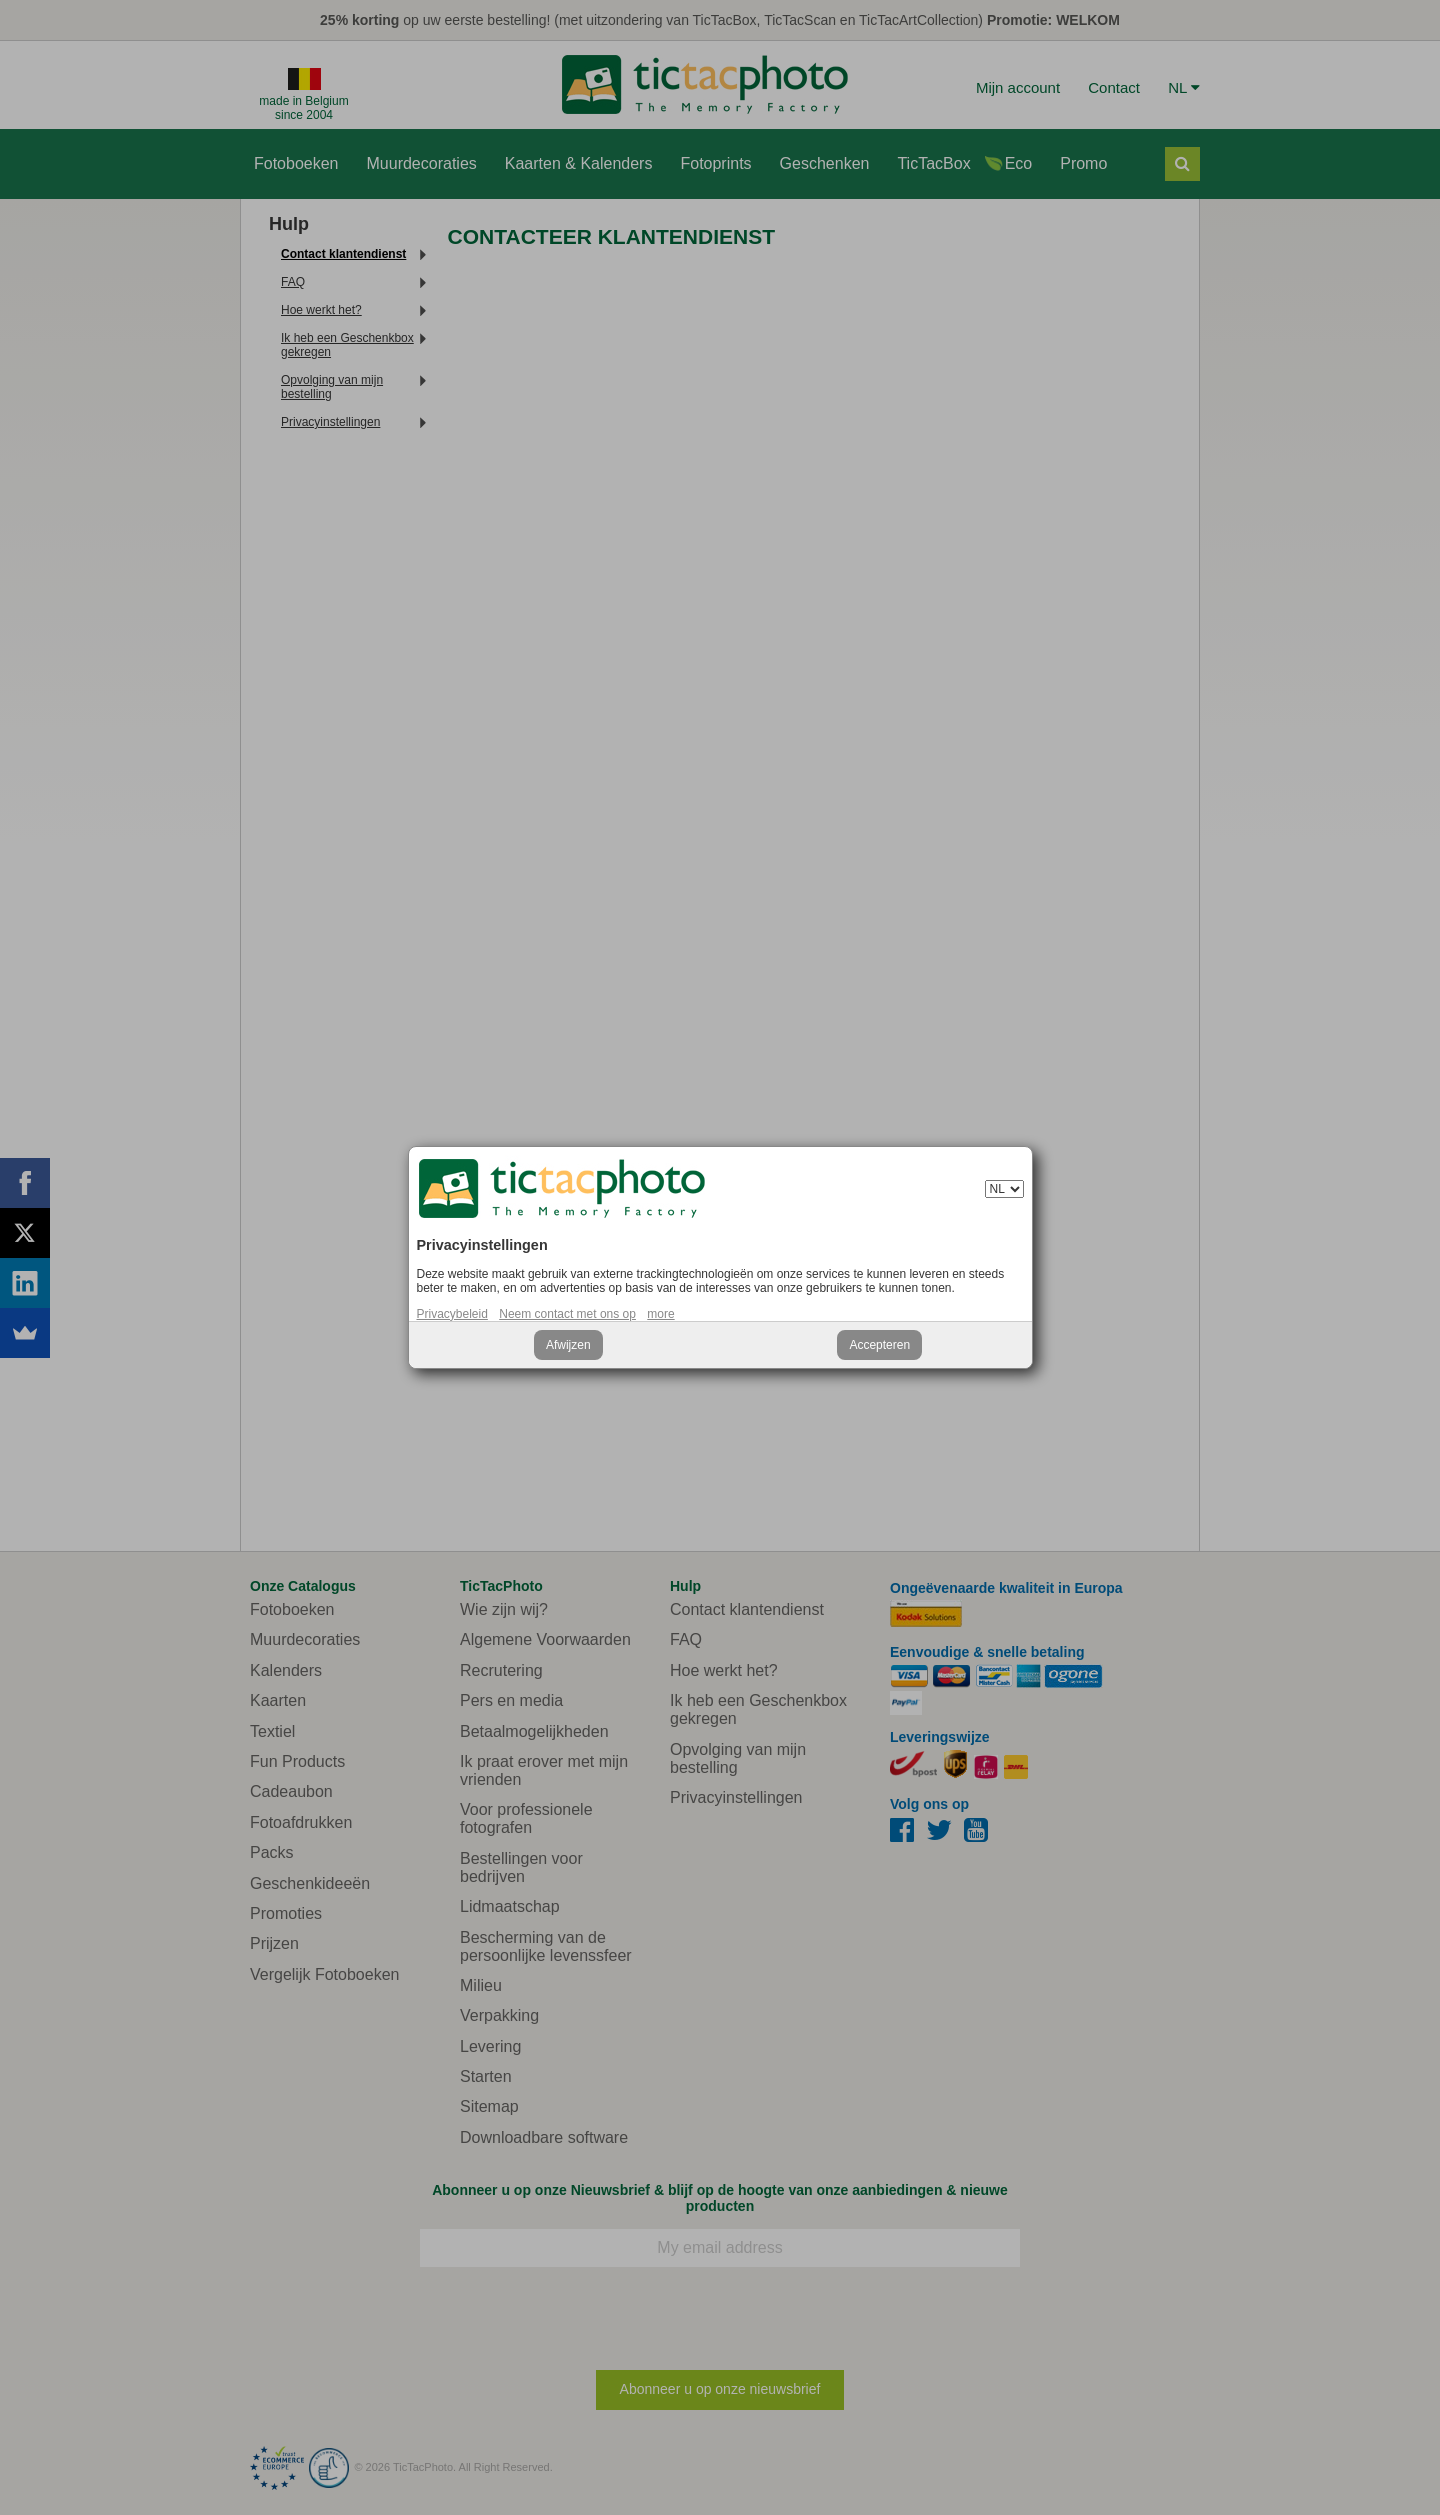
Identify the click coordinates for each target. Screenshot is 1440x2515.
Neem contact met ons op (567, 1314)
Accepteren (879, 1345)
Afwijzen (568, 1345)
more (660, 1314)
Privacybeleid (452, 1314)
